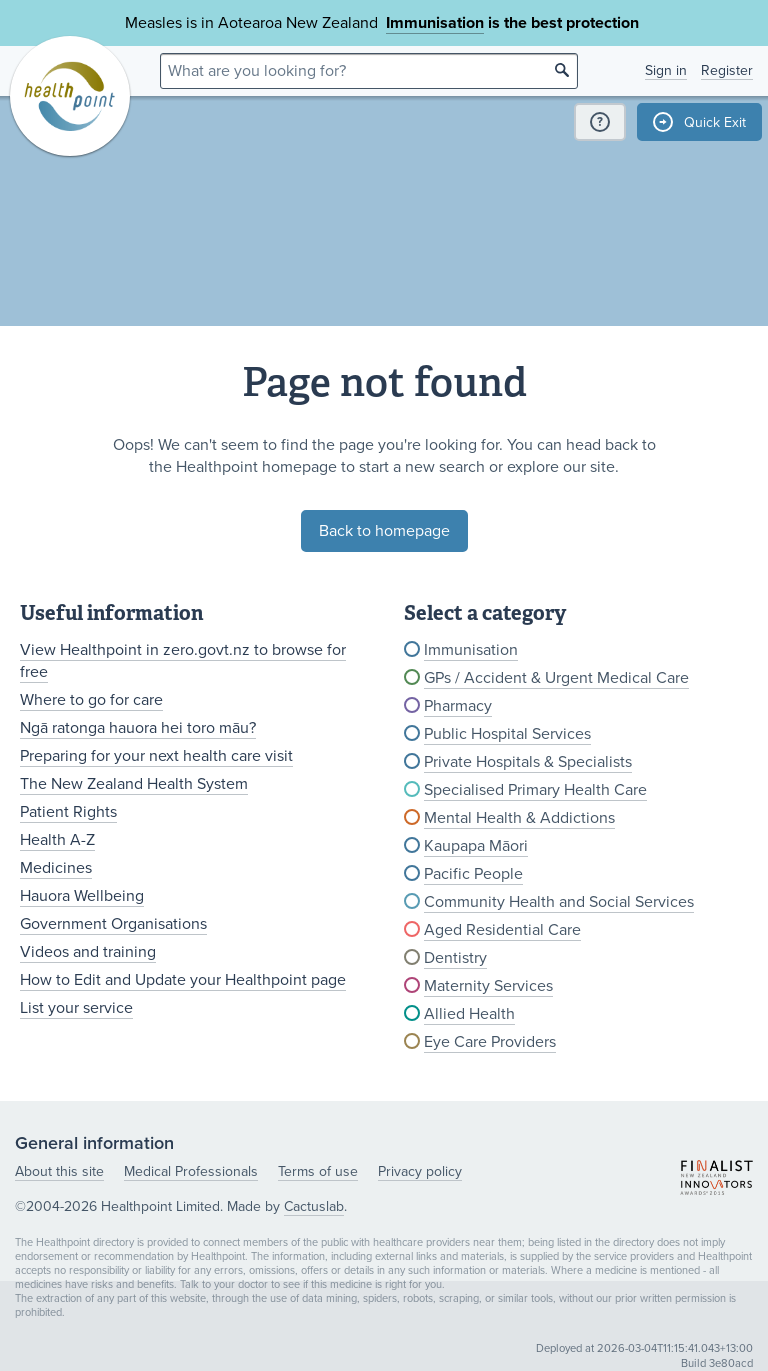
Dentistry (455, 958)
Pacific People (473, 874)
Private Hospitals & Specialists (528, 762)
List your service (76, 1008)
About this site (59, 1171)
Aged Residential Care (502, 930)
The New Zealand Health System (134, 784)
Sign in (666, 70)
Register (727, 70)
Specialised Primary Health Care (535, 790)
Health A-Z (57, 840)
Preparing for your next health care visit (156, 756)
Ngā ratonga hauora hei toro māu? (138, 728)
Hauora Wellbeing (82, 896)
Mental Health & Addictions (519, 818)
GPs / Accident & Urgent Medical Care (556, 678)
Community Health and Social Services (559, 902)
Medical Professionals (191, 1171)
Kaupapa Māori (476, 846)
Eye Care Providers (490, 1042)
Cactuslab (314, 1206)
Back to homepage (384, 531)
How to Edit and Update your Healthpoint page (183, 980)
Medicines (56, 868)
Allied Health (469, 1014)
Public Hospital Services (507, 734)
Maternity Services (488, 986)
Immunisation (435, 23)
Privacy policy (420, 1171)
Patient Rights (68, 812)
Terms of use (318, 1171)
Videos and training (88, 952)
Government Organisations (113, 924)
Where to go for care (91, 700)
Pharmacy (458, 706)
